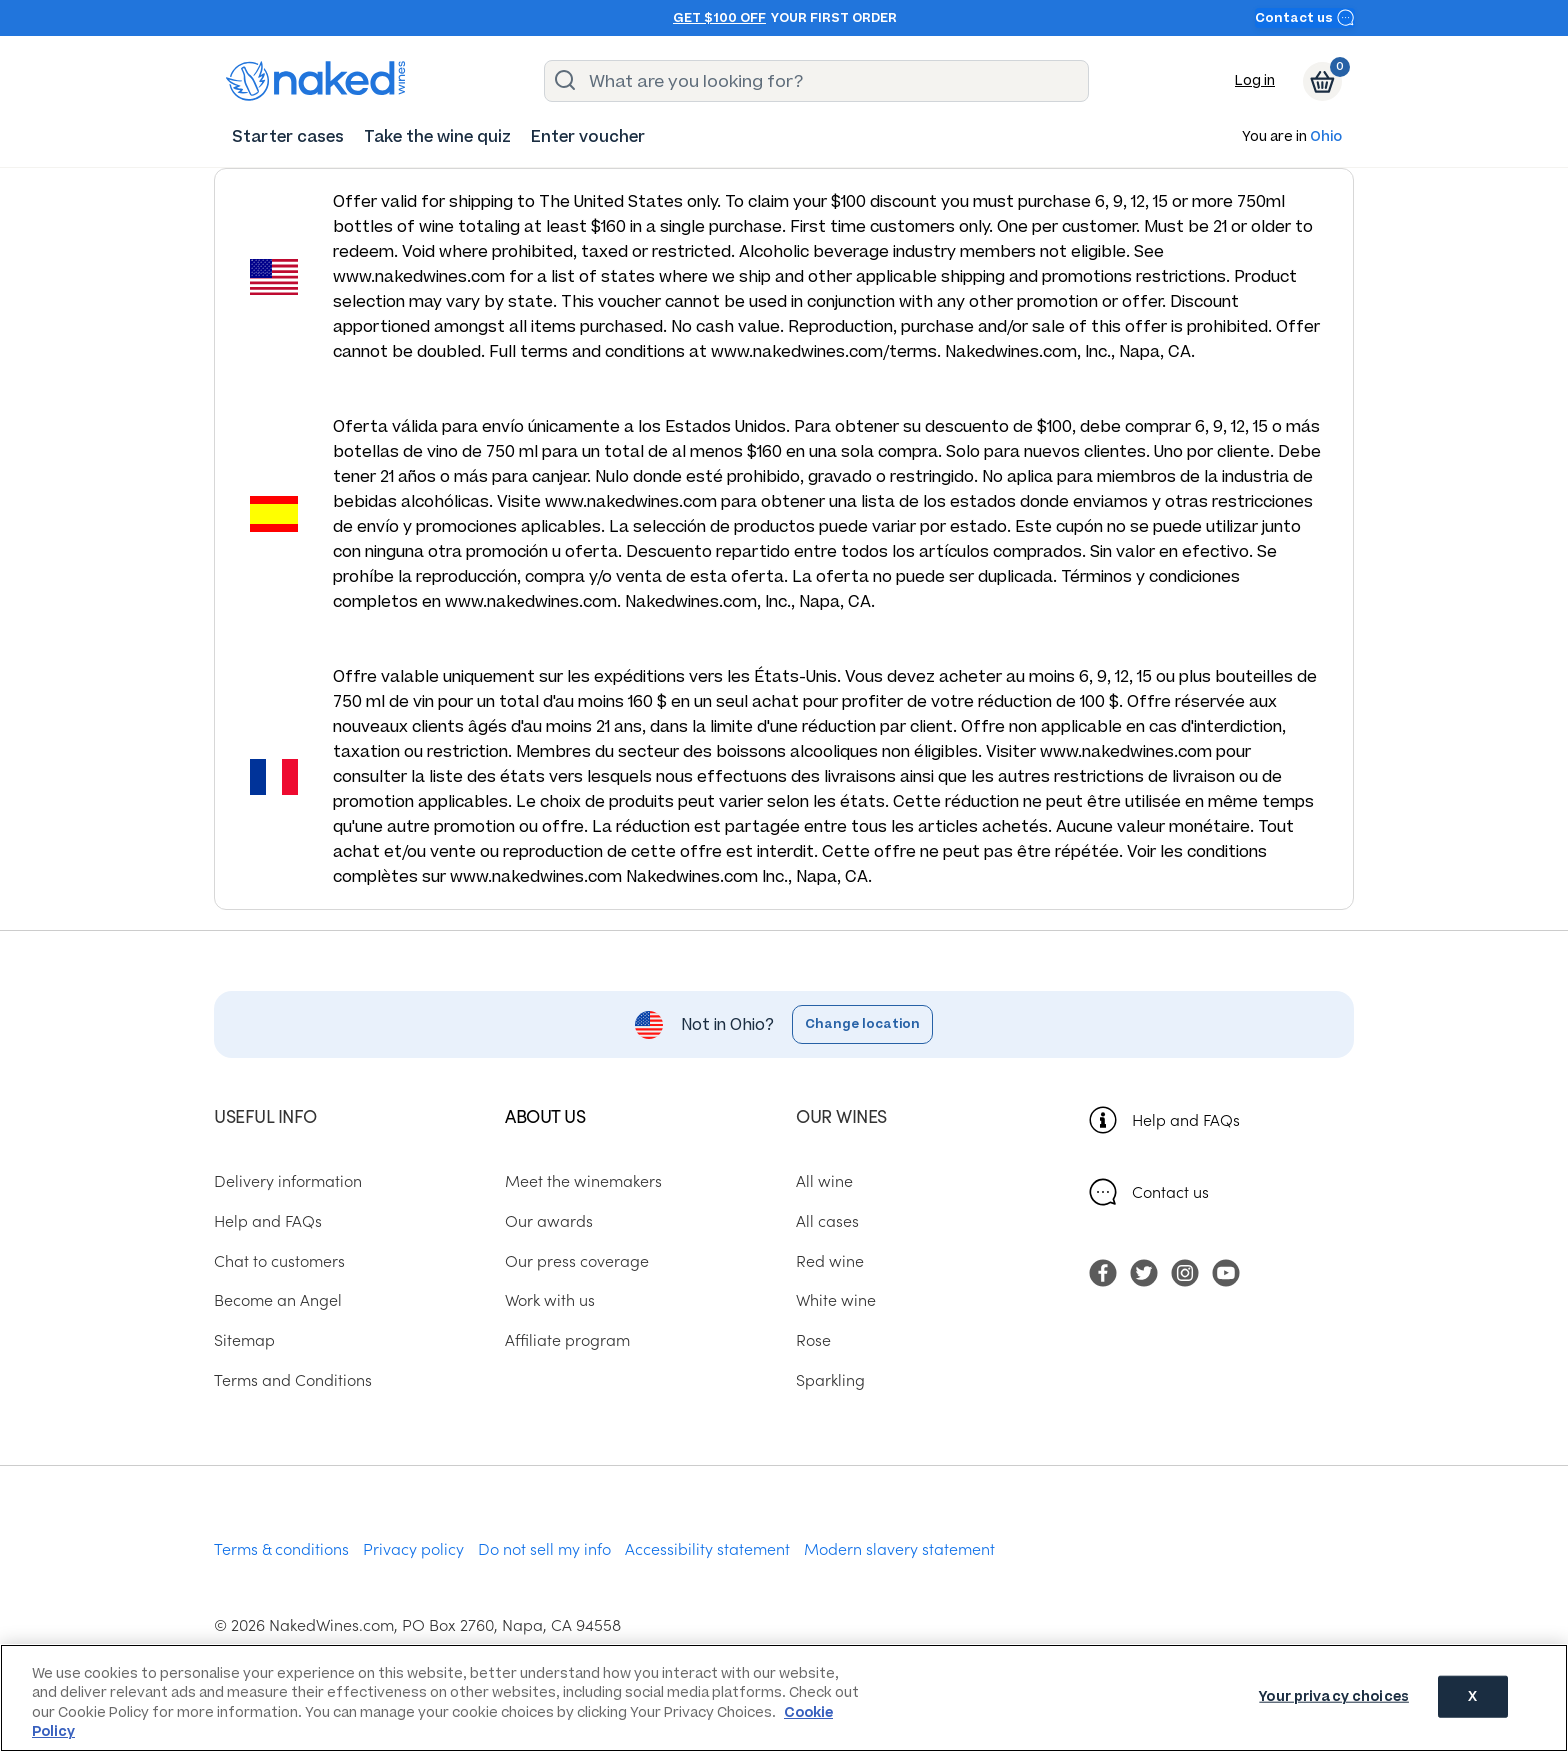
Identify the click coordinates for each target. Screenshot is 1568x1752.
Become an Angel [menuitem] (278, 1299)
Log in (1255, 80)
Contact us (1305, 17)
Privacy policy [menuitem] (413, 1548)
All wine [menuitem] (824, 1180)
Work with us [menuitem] (550, 1299)
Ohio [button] (1326, 137)
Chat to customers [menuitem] (279, 1260)
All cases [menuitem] (827, 1220)
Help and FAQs (1186, 1119)
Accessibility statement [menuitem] (707, 1548)
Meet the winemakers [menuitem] (583, 1180)
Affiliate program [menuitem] (567, 1339)
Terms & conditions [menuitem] (281, 1548)
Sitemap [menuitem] (244, 1339)
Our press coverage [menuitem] (577, 1260)
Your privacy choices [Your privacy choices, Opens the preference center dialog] (1334, 1696)
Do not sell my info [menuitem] (544, 1548)
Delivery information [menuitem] (288, 1180)
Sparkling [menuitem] (830, 1379)
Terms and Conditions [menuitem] (293, 1379)
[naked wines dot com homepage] (316, 81)
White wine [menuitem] (836, 1299)
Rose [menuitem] (813, 1339)
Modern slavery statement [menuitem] (899, 1548)
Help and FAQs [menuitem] (268, 1220)
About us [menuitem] (545, 1115)
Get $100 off (719, 18)
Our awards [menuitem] (549, 1220)
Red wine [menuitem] (830, 1260)
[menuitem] (288, 136)
